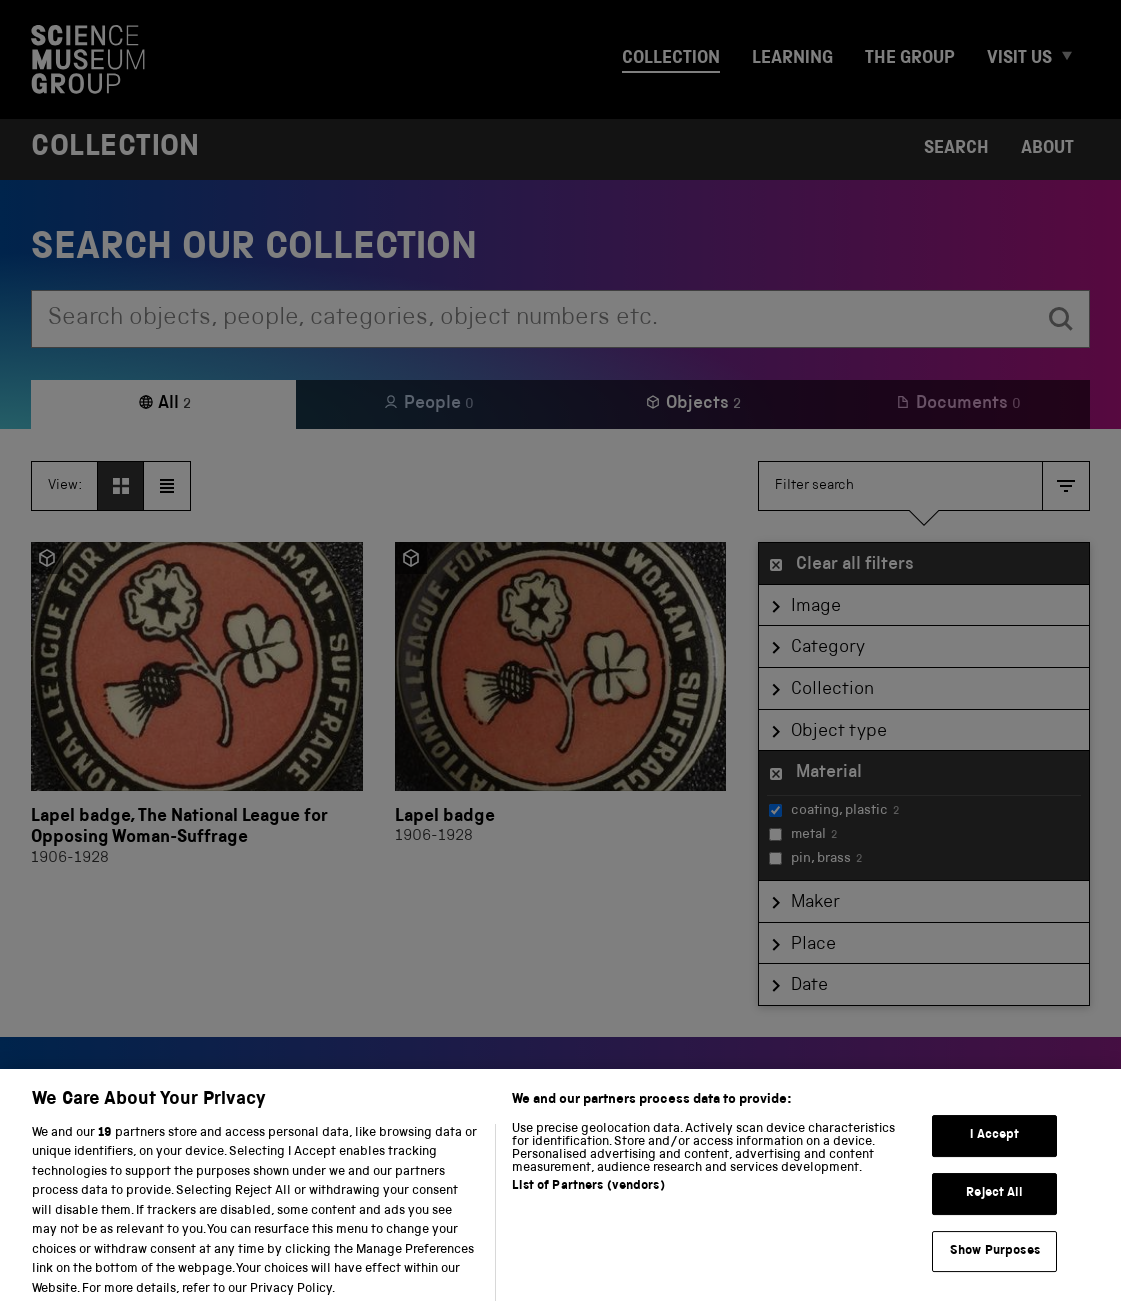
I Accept (994, 1149)
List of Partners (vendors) (588, 1199)
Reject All (994, 1207)
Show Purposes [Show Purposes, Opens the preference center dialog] (995, 1264)
